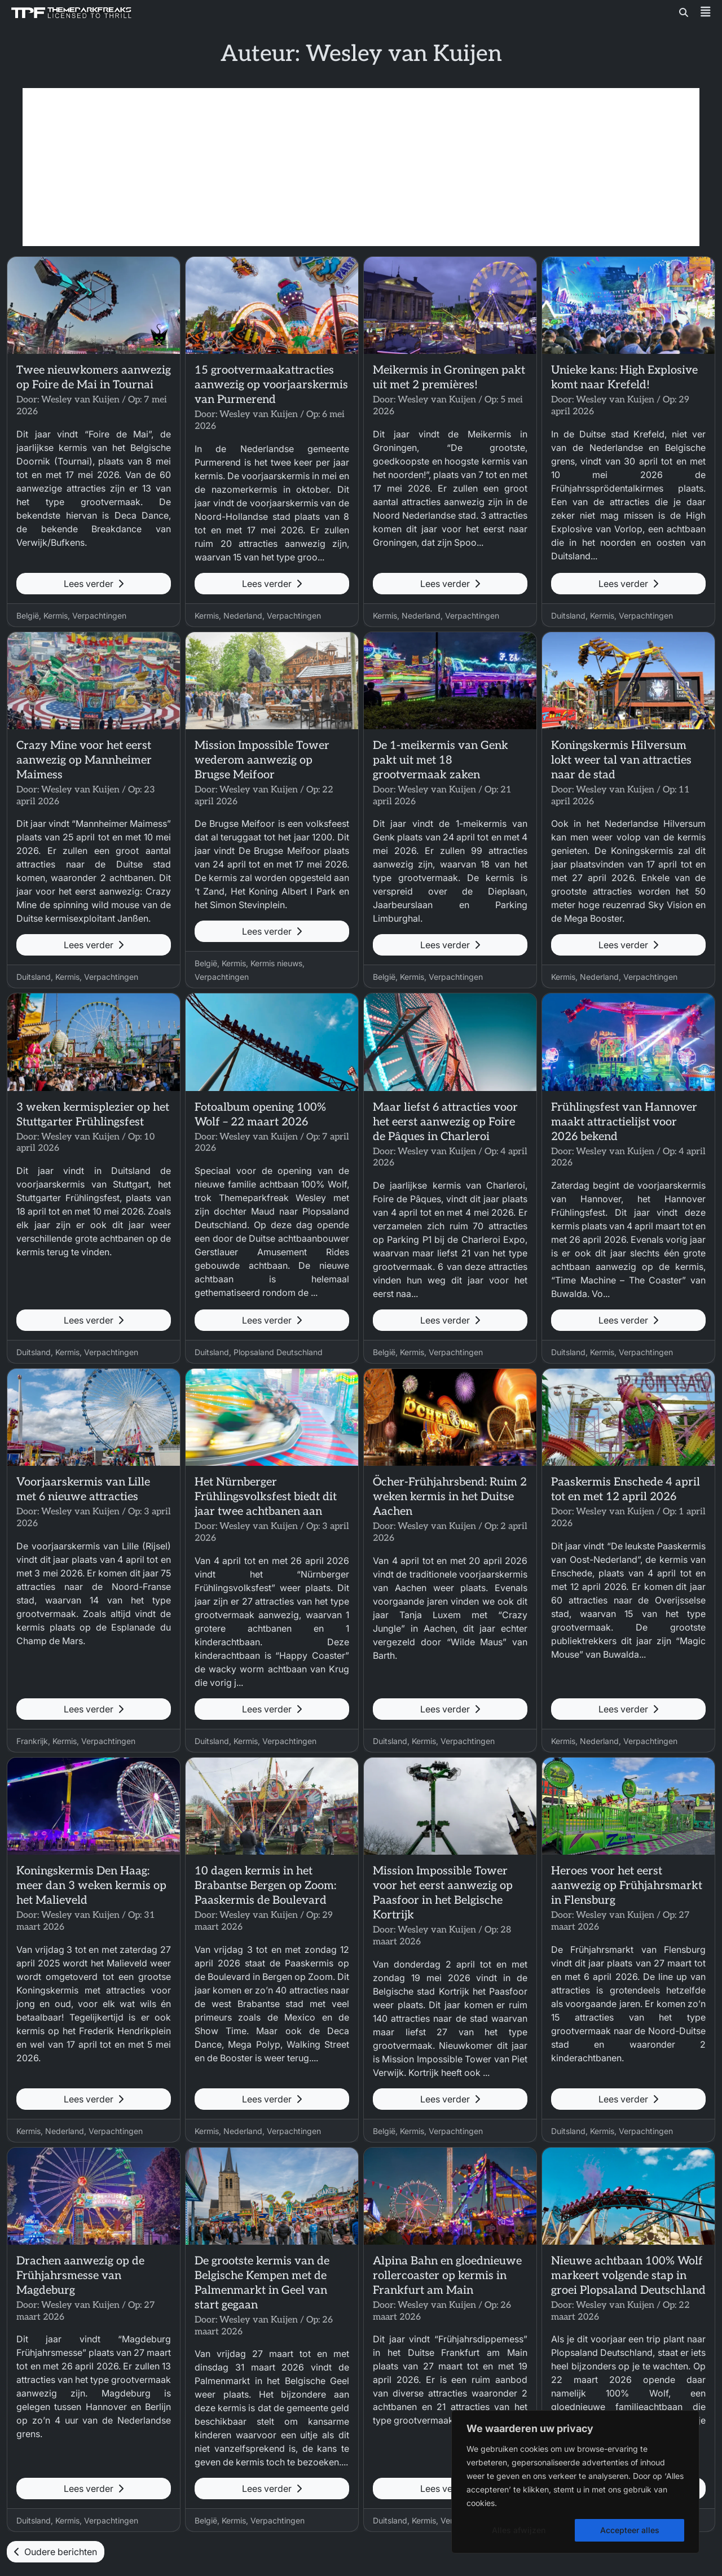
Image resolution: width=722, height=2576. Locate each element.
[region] (575, 2481)
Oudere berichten (55, 2551)
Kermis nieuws (276, 963)
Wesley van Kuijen (80, 400)
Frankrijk (32, 1741)
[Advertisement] (361, 167)
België (27, 615)
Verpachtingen (99, 615)
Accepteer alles (629, 2530)
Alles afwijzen (518, 2530)
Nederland (242, 615)
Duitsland (568, 615)
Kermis (55, 615)
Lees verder (94, 583)
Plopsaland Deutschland (278, 1352)
